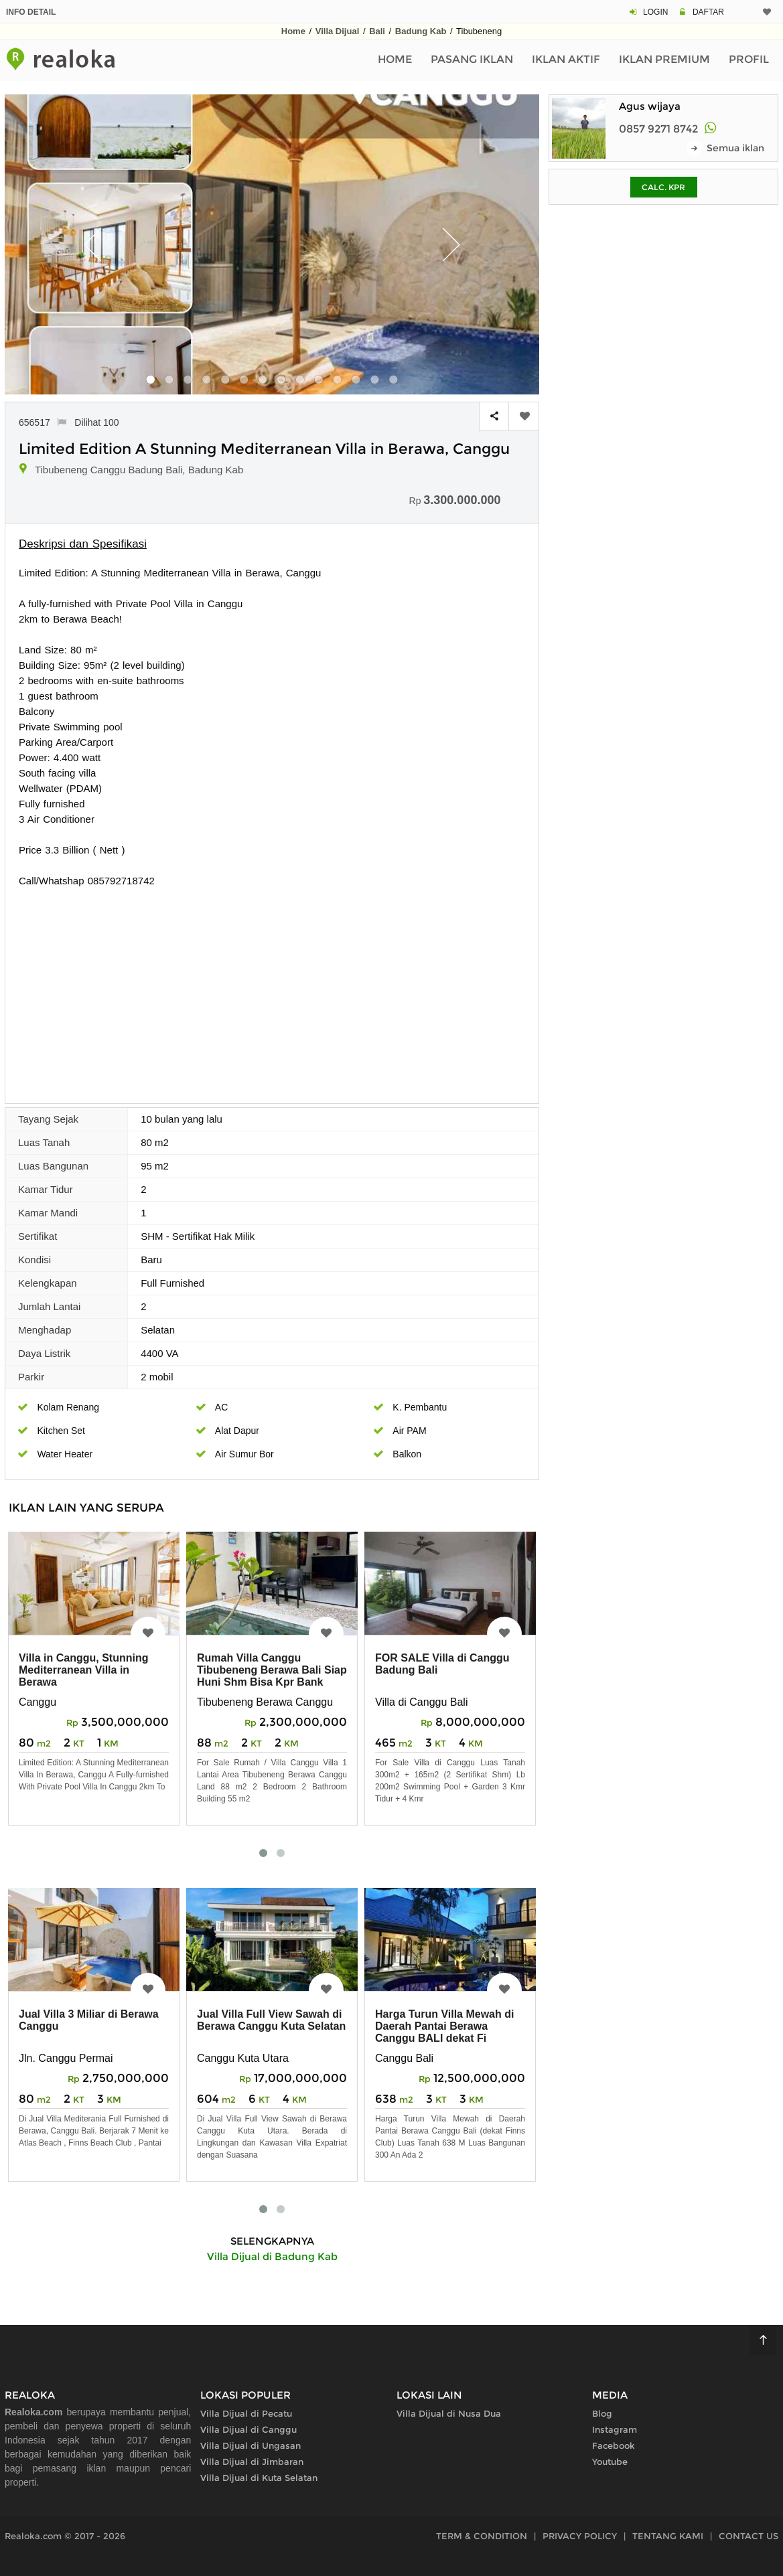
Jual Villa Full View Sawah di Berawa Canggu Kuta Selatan (271, 2020)
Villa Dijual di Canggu (248, 2429)
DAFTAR (708, 12)
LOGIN (655, 12)
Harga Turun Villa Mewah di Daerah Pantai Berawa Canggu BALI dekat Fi (444, 2026)
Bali (377, 31)
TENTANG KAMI (667, 2535)
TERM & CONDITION (481, 2535)
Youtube (610, 2461)
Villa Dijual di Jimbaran (251, 2461)
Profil (749, 59)
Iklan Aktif (566, 59)
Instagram (614, 2429)
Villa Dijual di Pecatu (246, 2413)
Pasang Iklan (472, 59)
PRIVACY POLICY (580, 2535)
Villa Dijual (337, 31)
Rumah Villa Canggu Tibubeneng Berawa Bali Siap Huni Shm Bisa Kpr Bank (272, 1670)
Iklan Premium (664, 59)
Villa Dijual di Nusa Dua (449, 2413)
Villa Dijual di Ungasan (250, 2445)
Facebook (613, 2445)
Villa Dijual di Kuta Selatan (258, 2477)
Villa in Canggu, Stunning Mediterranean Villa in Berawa (83, 1670)
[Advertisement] (272, 988)
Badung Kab (421, 31)
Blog (602, 2413)
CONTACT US (748, 2535)
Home (293, 31)
